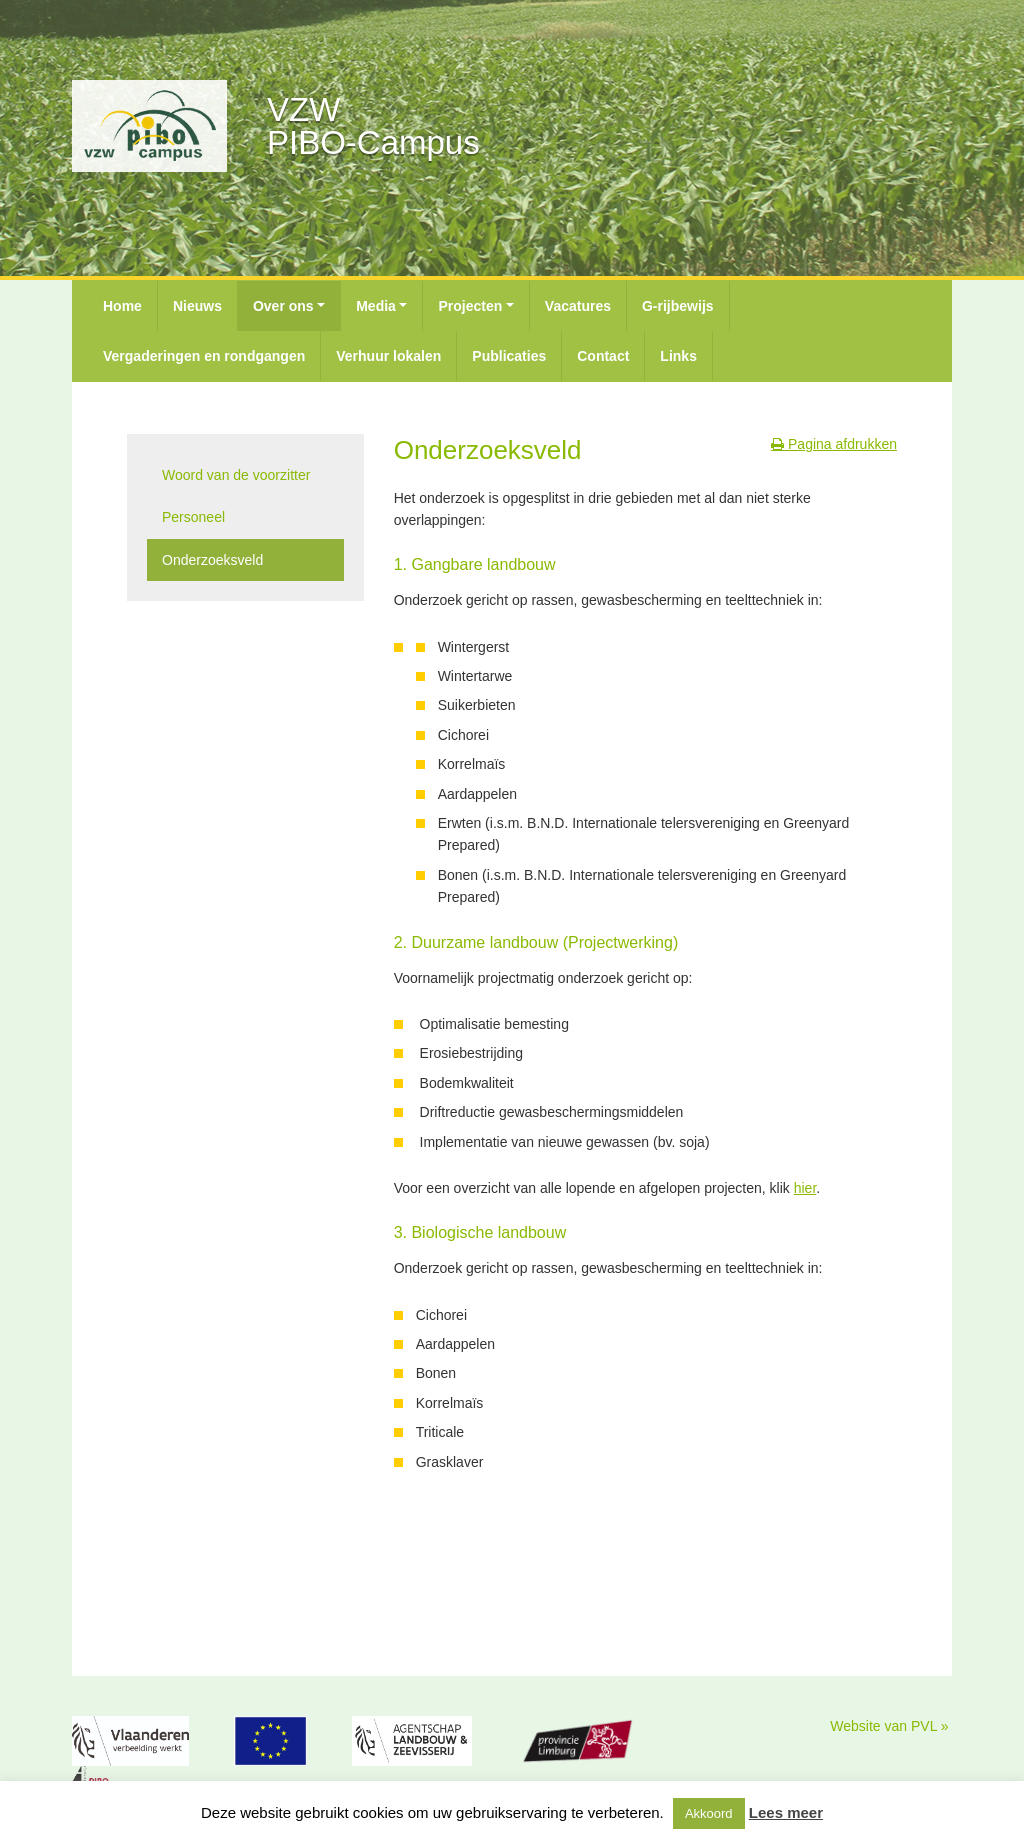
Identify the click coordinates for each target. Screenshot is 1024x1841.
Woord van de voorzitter (236, 475)
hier (805, 1188)
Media (376, 306)
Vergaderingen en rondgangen (204, 356)
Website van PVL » (889, 1726)
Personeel (193, 517)
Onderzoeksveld (212, 560)
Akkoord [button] (709, 1813)
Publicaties (509, 356)
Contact (603, 356)
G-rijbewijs (678, 306)
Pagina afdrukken (834, 444)
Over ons (283, 306)
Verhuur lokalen (388, 356)
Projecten (470, 306)
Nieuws (197, 306)
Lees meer (786, 1812)
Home (122, 306)
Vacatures (578, 306)
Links (678, 356)
